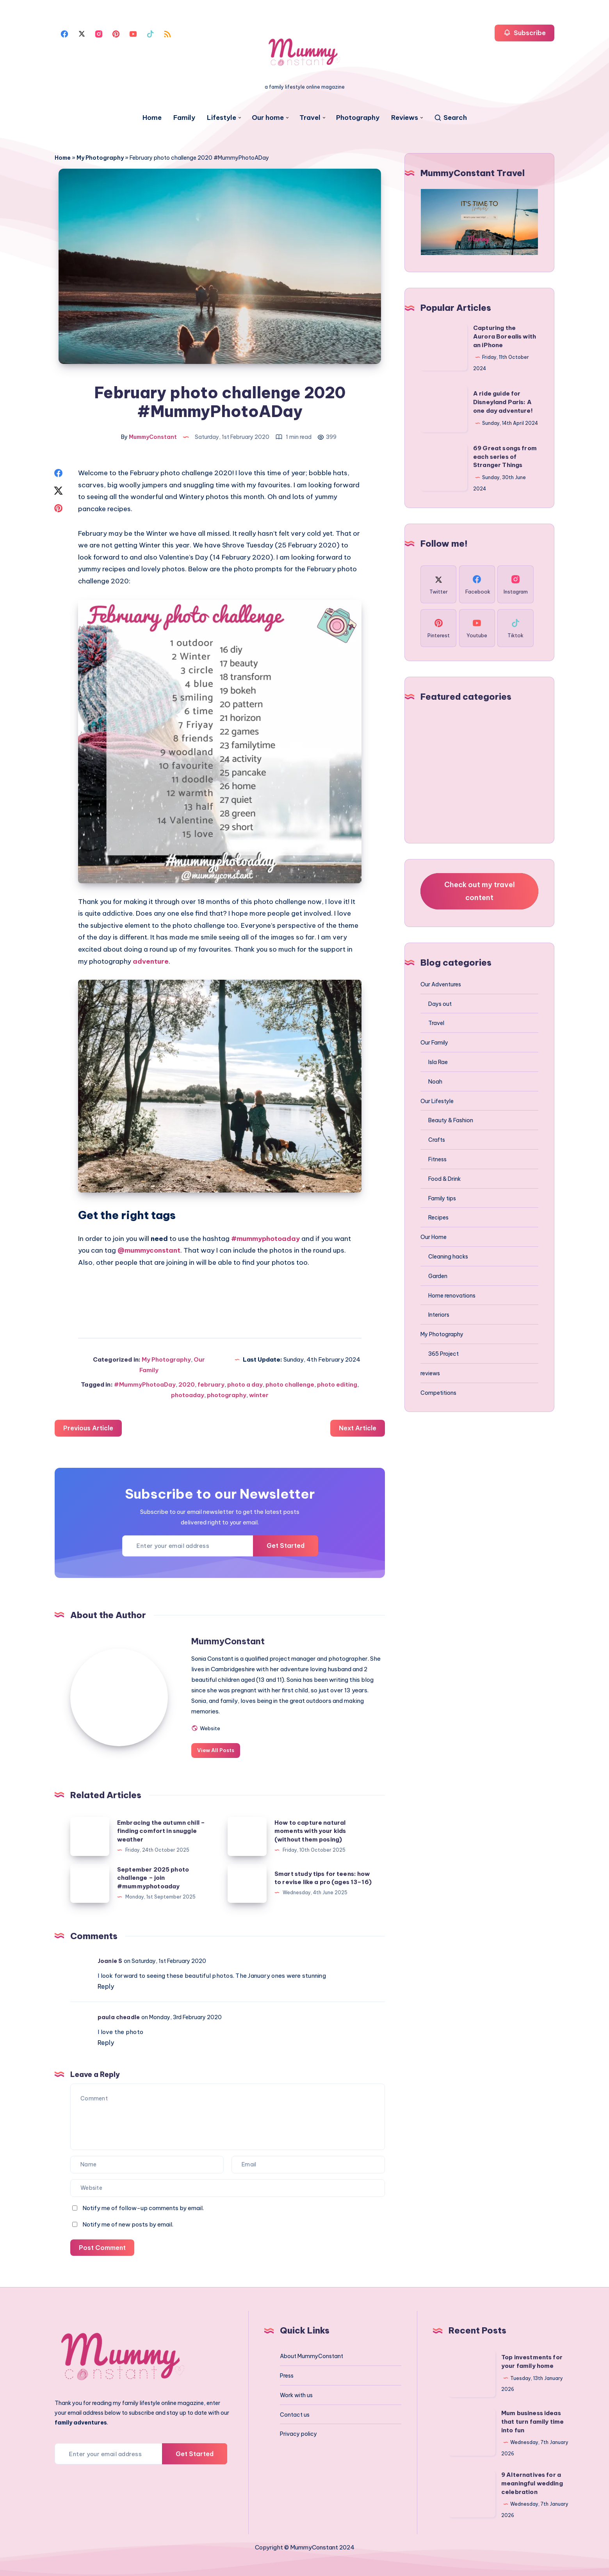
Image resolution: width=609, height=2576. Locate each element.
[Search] (450, 118)
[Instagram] (99, 33)
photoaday (187, 1395)
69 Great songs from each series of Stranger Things (505, 456)
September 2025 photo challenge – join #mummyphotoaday (153, 1878)
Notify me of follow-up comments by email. (143, 2208)
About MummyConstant (311, 2356)
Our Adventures (440, 984)
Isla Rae (438, 1062)
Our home (268, 118)
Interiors (438, 1314)
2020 (186, 1384)
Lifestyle (221, 118)
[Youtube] (133, 33)
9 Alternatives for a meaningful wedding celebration (532, 2483)
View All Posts (215, 1750)
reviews (430, 1373)
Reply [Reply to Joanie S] (106, 1986)
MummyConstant (228, 1641)
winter (259, 1395)
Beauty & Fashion (450, 1120)
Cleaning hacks (448, 1256)
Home (152, 118)
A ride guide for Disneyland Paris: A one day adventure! (503, 402)
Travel (310, 118)
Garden (437, 1276)
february (211, 1384)
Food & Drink (444, 1178)
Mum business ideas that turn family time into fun (532, 2421)
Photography (357, 118)
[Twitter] (81, 33)
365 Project (443, 1353)
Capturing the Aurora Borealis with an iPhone (504, 336)
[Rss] (167, 33)
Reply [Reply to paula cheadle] (106, 2043)
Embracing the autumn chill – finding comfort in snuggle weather (161, 1831)
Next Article (357, 1428)
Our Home (433, 1237)
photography (226, 1395)
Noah (435, 1081)
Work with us (296, 2395)
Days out (440, 1003)
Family (184, 118)
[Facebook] (64, 33)
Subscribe (524, 33)
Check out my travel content (479, 891)
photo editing (337, 1384)
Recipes (438, 1217)
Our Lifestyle (437, 1101)
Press (287, 2375)
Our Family (434, 1042)
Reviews (404, 118)
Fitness (437, 1159)
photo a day (245, 1384)
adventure (151, 961)
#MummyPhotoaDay (145, 1384)
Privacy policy (298, 2433)
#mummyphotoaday (265, 1238)
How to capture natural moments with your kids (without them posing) (310, 1831)
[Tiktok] (150, 33)
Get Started (285, 1545)
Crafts (436, 1139)
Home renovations (451, 1295)
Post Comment (102, 2248)
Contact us (295, 2414)
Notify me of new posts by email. (127, 2224)
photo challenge (289, 1384)
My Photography (100, 157)
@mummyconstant (149, 1250)
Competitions (438, 1392)
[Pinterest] (116, 33)
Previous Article (88, 1428)
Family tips (442, 1198)
